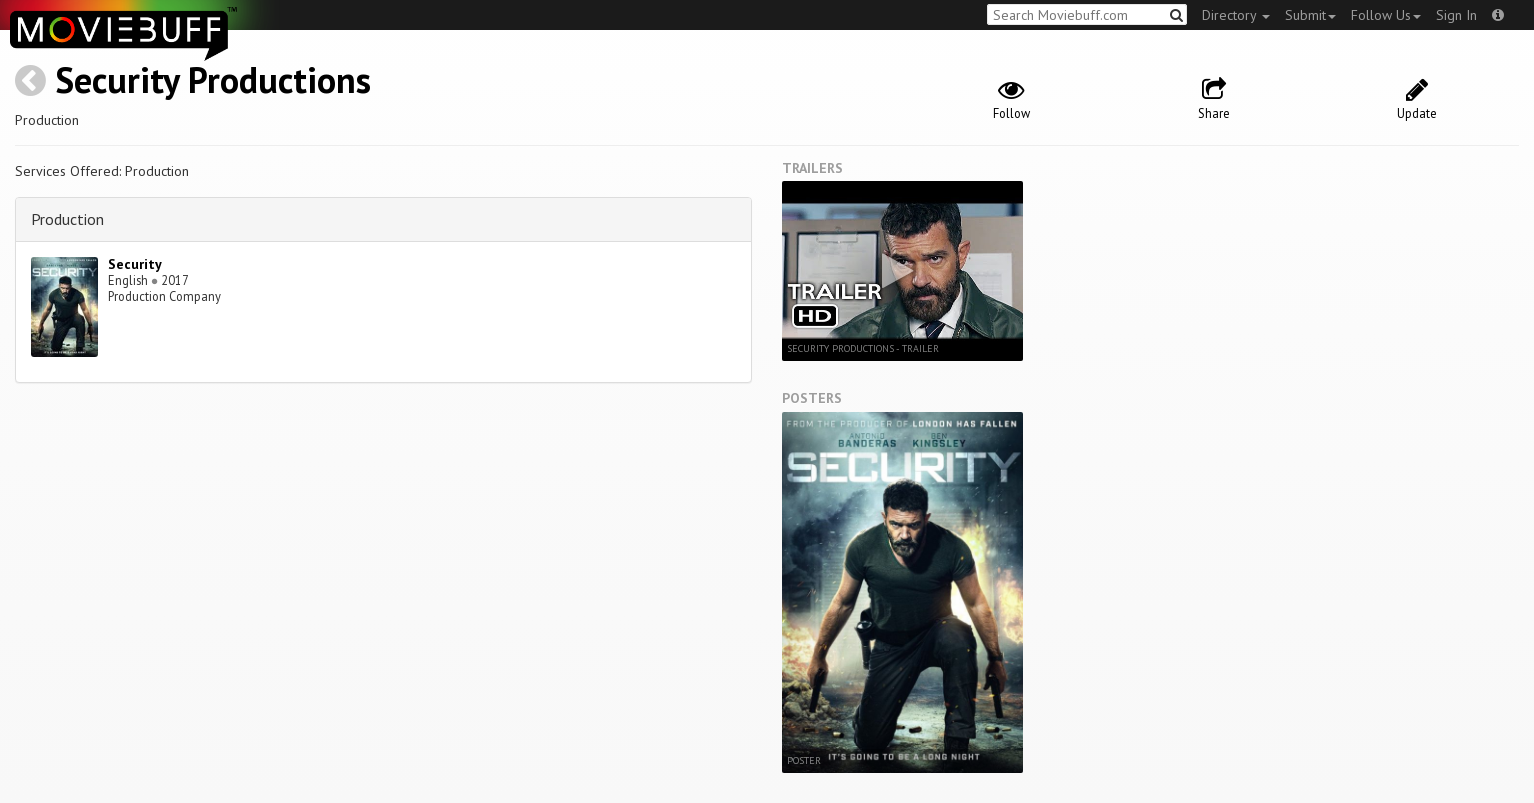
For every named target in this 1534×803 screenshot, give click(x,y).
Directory (1236, 15)
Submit (1310, 15)
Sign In (1456, 15)
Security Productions (213, 79)
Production (67, 219)
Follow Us (1386, 15)
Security (135, 264)
